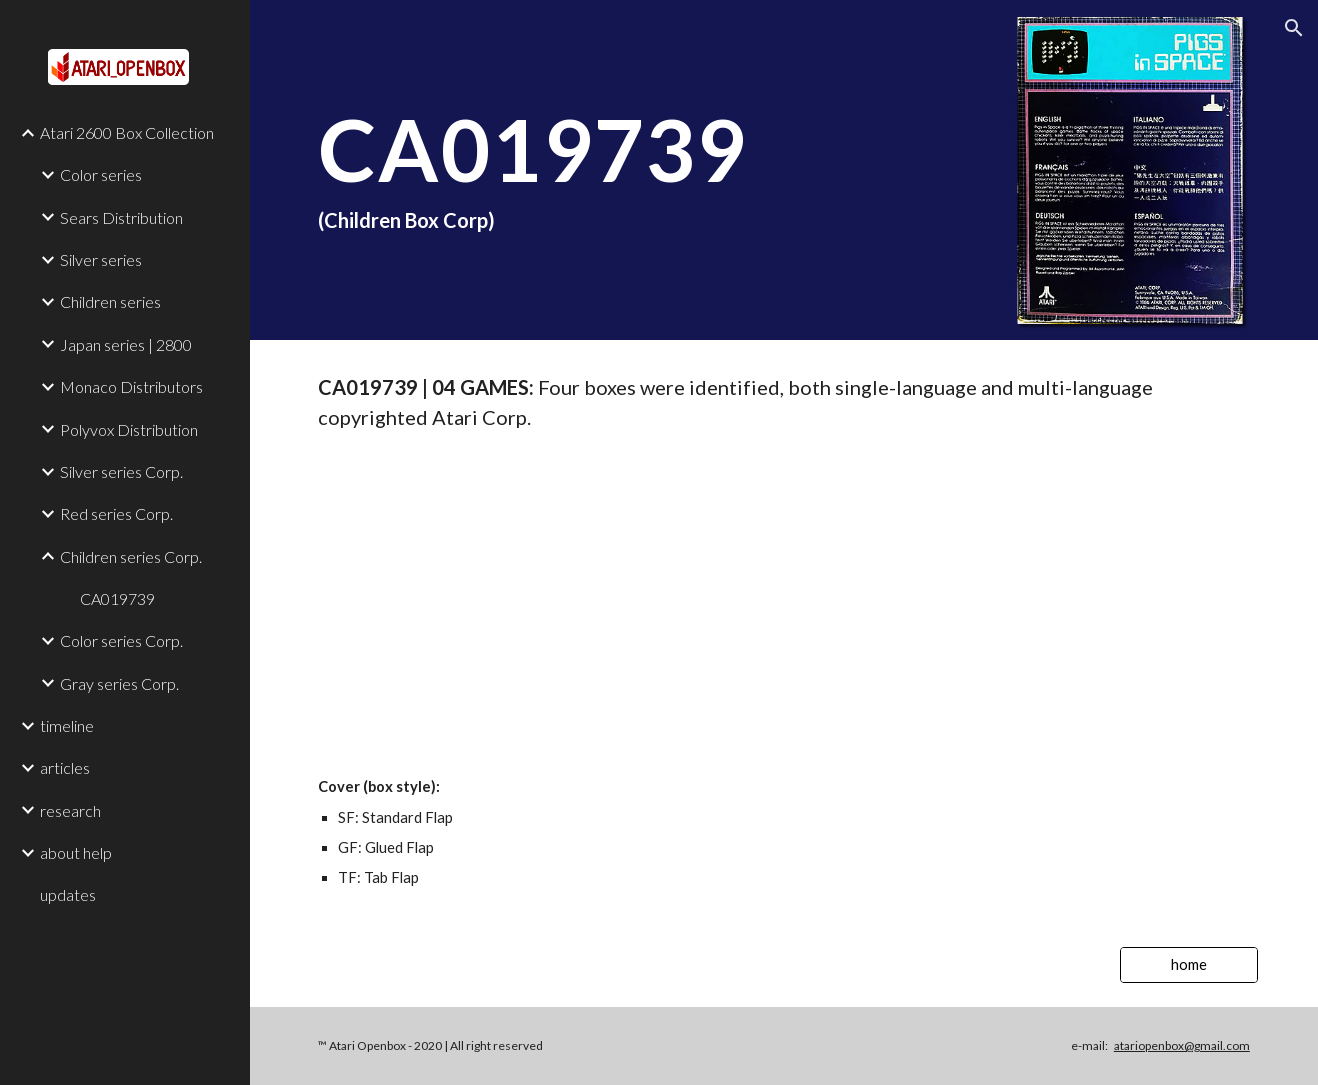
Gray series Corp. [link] (119, 683)
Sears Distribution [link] (121, 217)
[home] (1189, 965)
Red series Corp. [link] (116, 513)
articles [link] (65, 767)
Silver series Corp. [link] (121, 471)
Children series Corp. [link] (131, 556)
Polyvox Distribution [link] (129, 429)
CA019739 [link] (117, 598)
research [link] (70, 810)
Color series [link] (101, 174)
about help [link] (76, 852)
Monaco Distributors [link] (131, 386)
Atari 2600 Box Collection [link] (127, 132)
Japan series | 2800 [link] (126, 344)
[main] (784, 170)
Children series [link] (110, 301)
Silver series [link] (101, 259)
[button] (1294, 28)
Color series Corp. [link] (121, 640)
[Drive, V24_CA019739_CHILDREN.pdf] (784, 603)
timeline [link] (67, 725)
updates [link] (68, 894)
